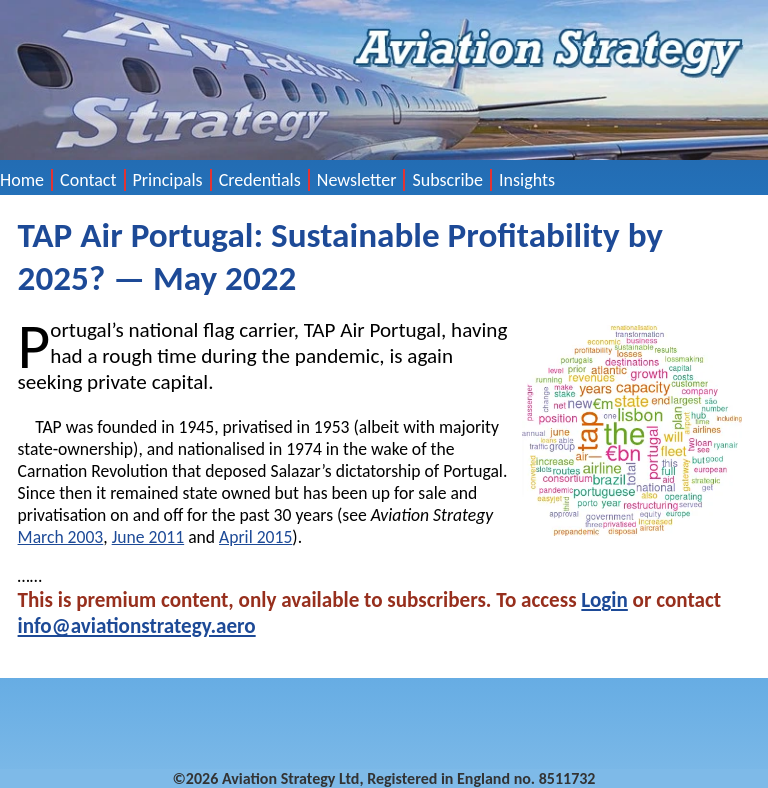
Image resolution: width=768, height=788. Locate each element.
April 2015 (255, 537)
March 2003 (61, 537)
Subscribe (447, 180)
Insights (527, 180)
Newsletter (357, 180)
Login (604, 600)
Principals (168, 180)
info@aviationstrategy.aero (137, 626)
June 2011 (148, 537)
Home (22, 180)
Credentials (260, 180)
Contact (88, 180)
